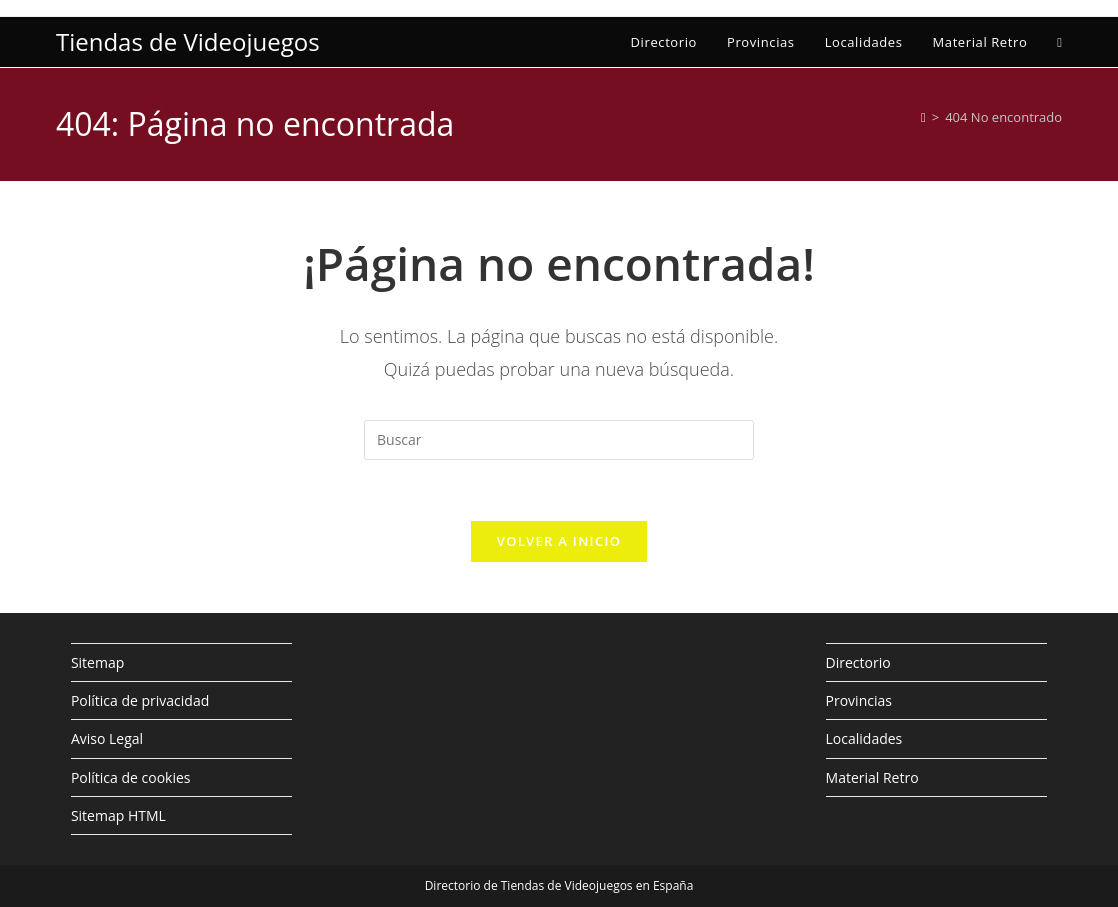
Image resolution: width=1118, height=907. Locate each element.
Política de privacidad (140, 700)
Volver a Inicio (559, 541)
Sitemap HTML (118, 815)
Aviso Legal (107, 738)
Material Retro (872, 777)
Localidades (864, 738)
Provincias (859, 700)
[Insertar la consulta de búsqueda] (559, 440)
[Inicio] (923, 117)
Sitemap (97, 662)
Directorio (858, 662)
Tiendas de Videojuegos (188, 41)
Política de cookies (131, 777)
